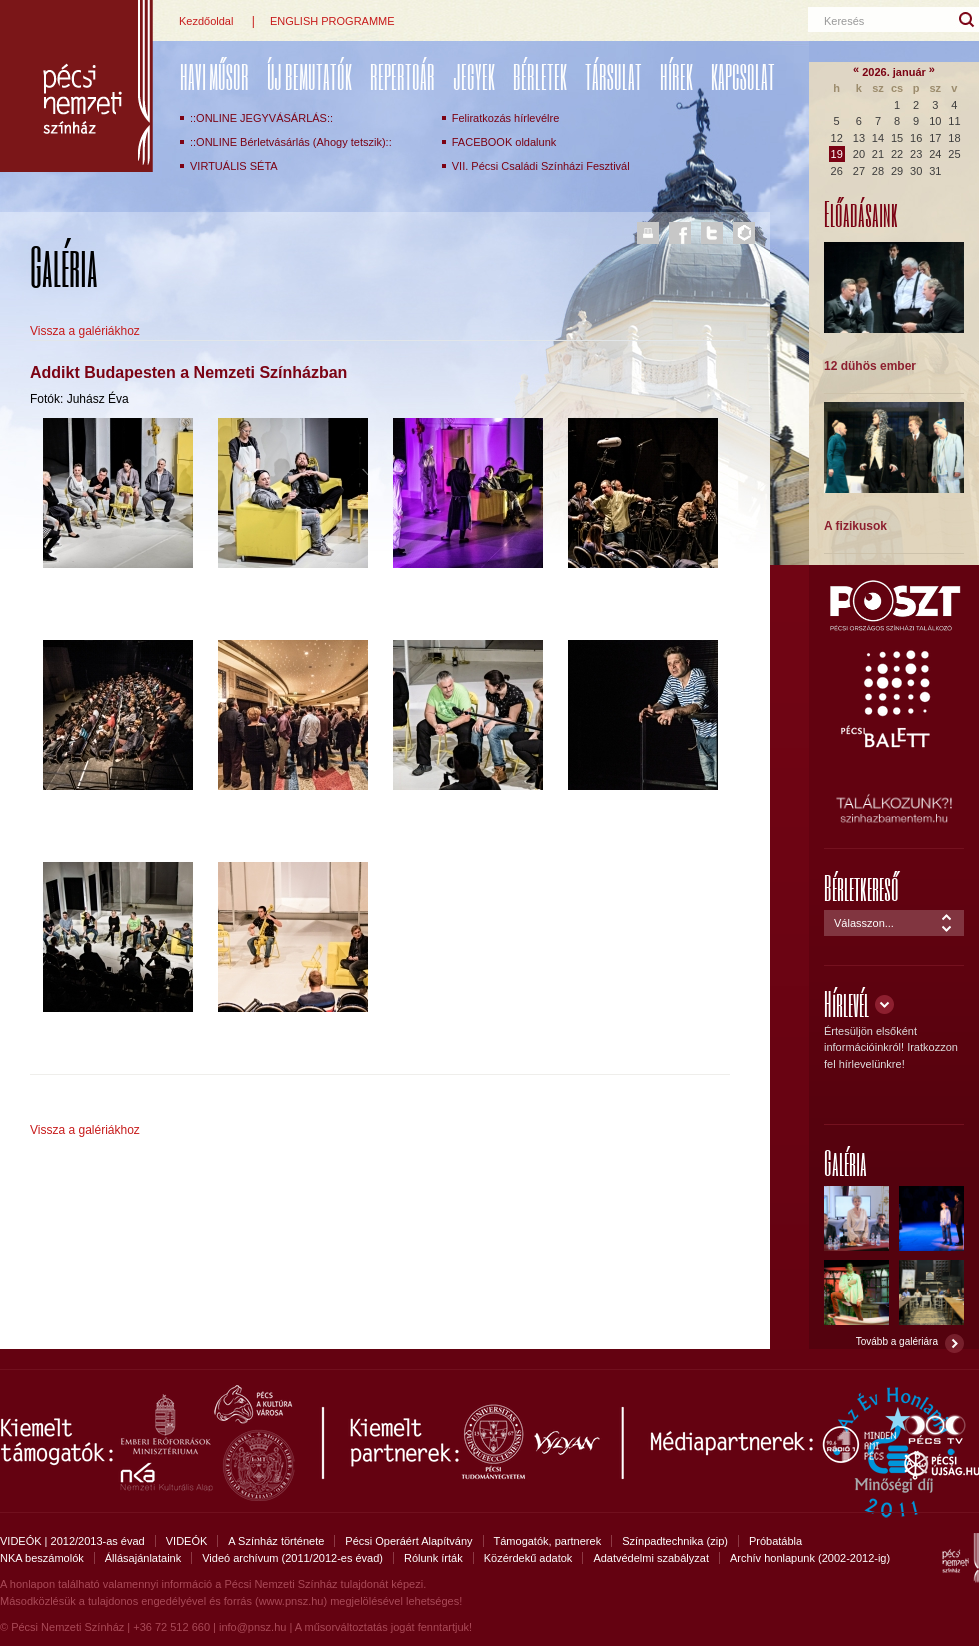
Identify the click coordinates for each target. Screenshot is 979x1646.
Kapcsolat (743, 76)
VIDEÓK (187, 1541)
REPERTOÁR (402, 76)
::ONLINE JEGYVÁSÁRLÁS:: (261, 118)
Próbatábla (775, 1541)
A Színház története (276, 1541)
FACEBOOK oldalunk (504, 142)
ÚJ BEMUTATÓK (309, 76)
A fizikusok (855, 526)
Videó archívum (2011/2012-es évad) (292, 1558)
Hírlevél (846, 1003)
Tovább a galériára (897, 1341)
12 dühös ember (870, 366)
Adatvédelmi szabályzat (651, 1558)
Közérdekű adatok (528, 1558)
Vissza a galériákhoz (85, 331)
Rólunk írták (433, 1558)
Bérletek (540, 76)
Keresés (844, 21)
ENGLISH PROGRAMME (332, 21)
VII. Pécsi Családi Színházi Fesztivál (541, 166)
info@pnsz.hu (252, 1627)
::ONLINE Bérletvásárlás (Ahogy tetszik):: (291, 142)
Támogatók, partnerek (548, 1541)
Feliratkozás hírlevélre (506, 118)
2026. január (894, 72)
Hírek (676, 76)
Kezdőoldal (206, 21)
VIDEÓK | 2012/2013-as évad (72, 1541)
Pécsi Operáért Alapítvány (408, 1541)
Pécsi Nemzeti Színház (76, 86)
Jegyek (474, 76)
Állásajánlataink (143, 1558)
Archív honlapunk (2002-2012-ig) (810, 1558)
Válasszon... (864, 923)
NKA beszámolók (42, 1558)
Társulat (613, 76)
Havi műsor (214, 76)
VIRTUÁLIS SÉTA (234, 166)
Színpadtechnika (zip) (675, 1541)
